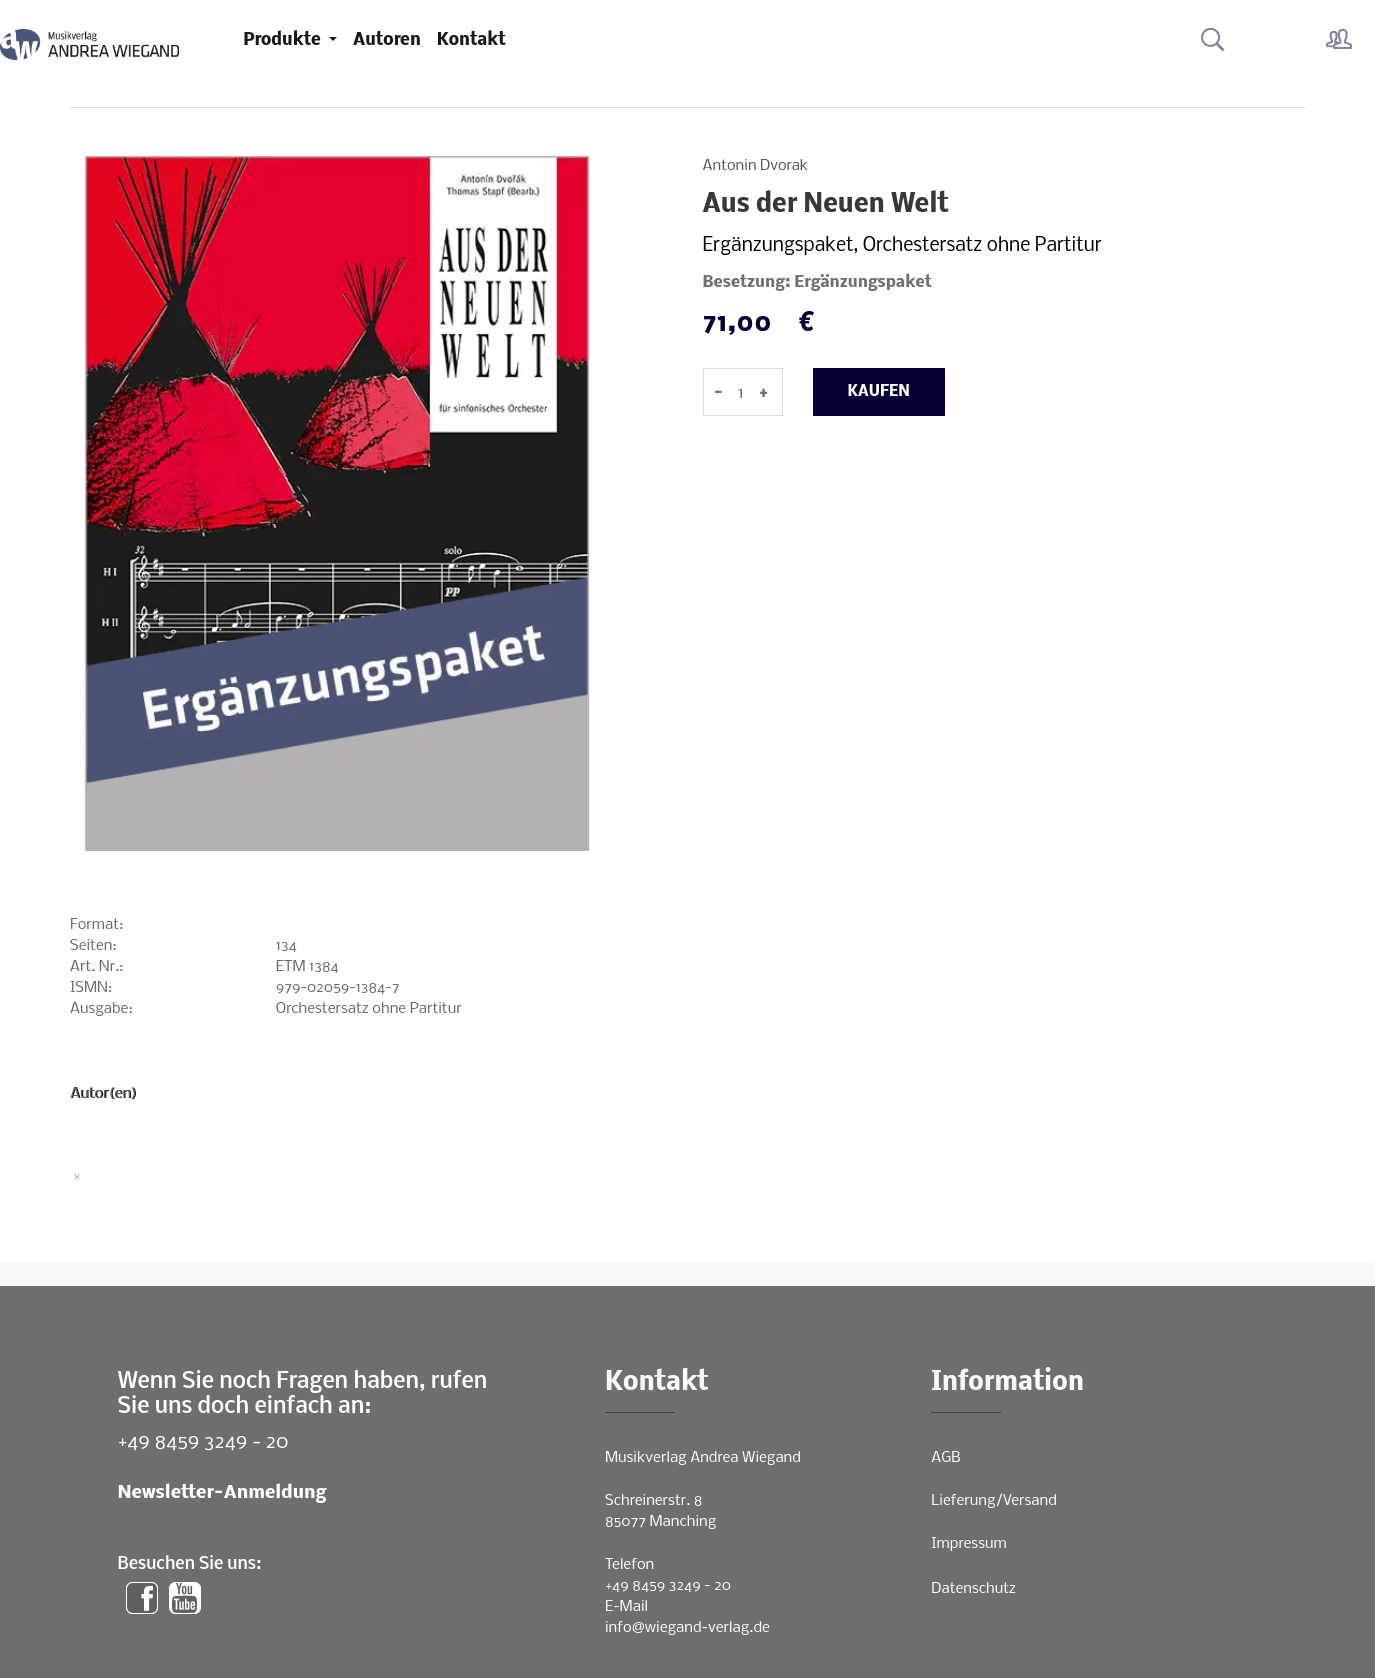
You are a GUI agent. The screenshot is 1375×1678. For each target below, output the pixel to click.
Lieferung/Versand (994, 1501)
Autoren (387, 40)
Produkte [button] (284, 40)
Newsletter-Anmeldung (222, 1493)
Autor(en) (103, 1094)
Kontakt (471, 40)
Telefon (629, 1565)
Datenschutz (973, 1589)
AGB (945, 1458)
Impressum (968, 1544)
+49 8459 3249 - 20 (203, 1442)
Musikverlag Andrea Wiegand (703, 1458)
